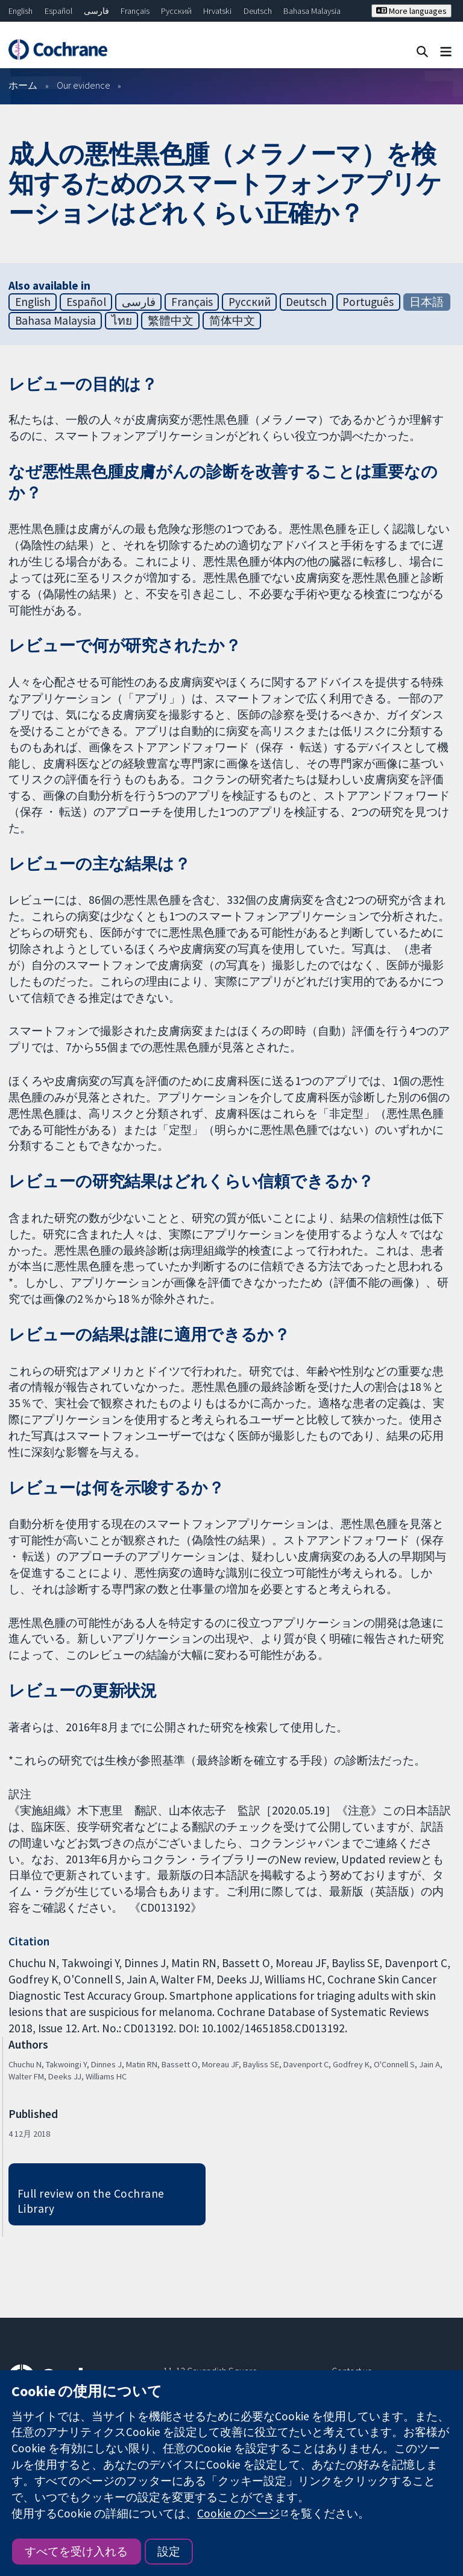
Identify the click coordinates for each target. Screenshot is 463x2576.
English (20, 10)
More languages (411, 10)
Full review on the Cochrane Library (91, 2201)
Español (58, 10)
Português (368, 301)
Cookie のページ (238, 2513)
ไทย (122, 320)
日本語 (426, 301)
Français (135, 10)
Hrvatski (217, 10)
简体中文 (232, 320)
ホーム (22, 85)
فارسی (96, 10)
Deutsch (258, 10)
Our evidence (83, 85)
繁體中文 (171, 320)
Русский (176, 10)
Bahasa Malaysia (312, 10)
